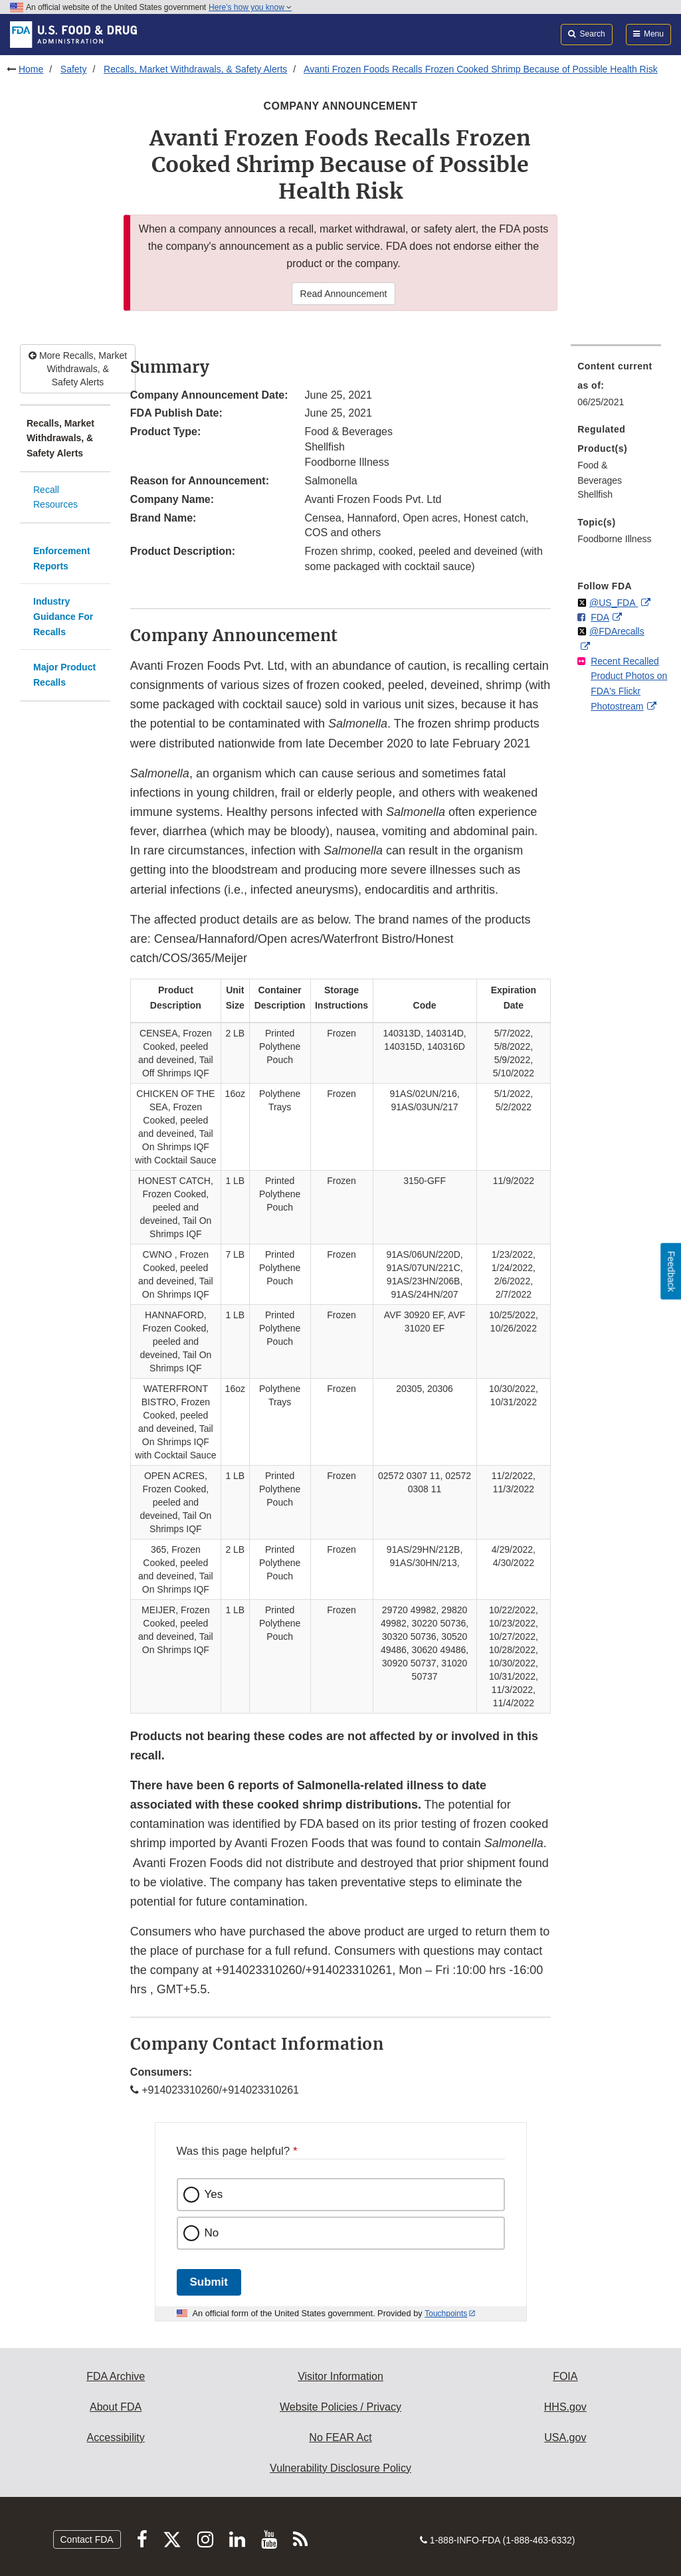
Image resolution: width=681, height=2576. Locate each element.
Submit (209, 2282)
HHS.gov (565, 2407)
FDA (600, 617)
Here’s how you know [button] (250, 7)
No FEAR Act (340, 2437)
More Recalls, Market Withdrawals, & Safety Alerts (78, 368)
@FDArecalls (616, 631)
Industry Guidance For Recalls (63, 616)
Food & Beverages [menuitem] (599, 473)
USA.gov (565, 2437)
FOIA (565, 2376)
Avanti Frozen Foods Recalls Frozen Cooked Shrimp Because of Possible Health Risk (481, 69)
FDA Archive (115, 2376)
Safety (73, 69)
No (212, 2233)
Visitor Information (340, 2376)
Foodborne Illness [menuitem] (614, 539)
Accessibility (116, 2437)
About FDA (116, 2407)
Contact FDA (87, 2539)
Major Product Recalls (64, 675)
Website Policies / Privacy (340, 2407)
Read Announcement (343, 293)
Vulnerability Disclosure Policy (340, 2468)
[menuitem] (616, 388)
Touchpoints (446, 2313)
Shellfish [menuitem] (595, 494)
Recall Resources (55, 497)
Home (31, 69)
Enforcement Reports (61, 558)
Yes (214, 2194)
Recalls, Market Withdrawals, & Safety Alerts (195, 69)
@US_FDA (613, 602)
